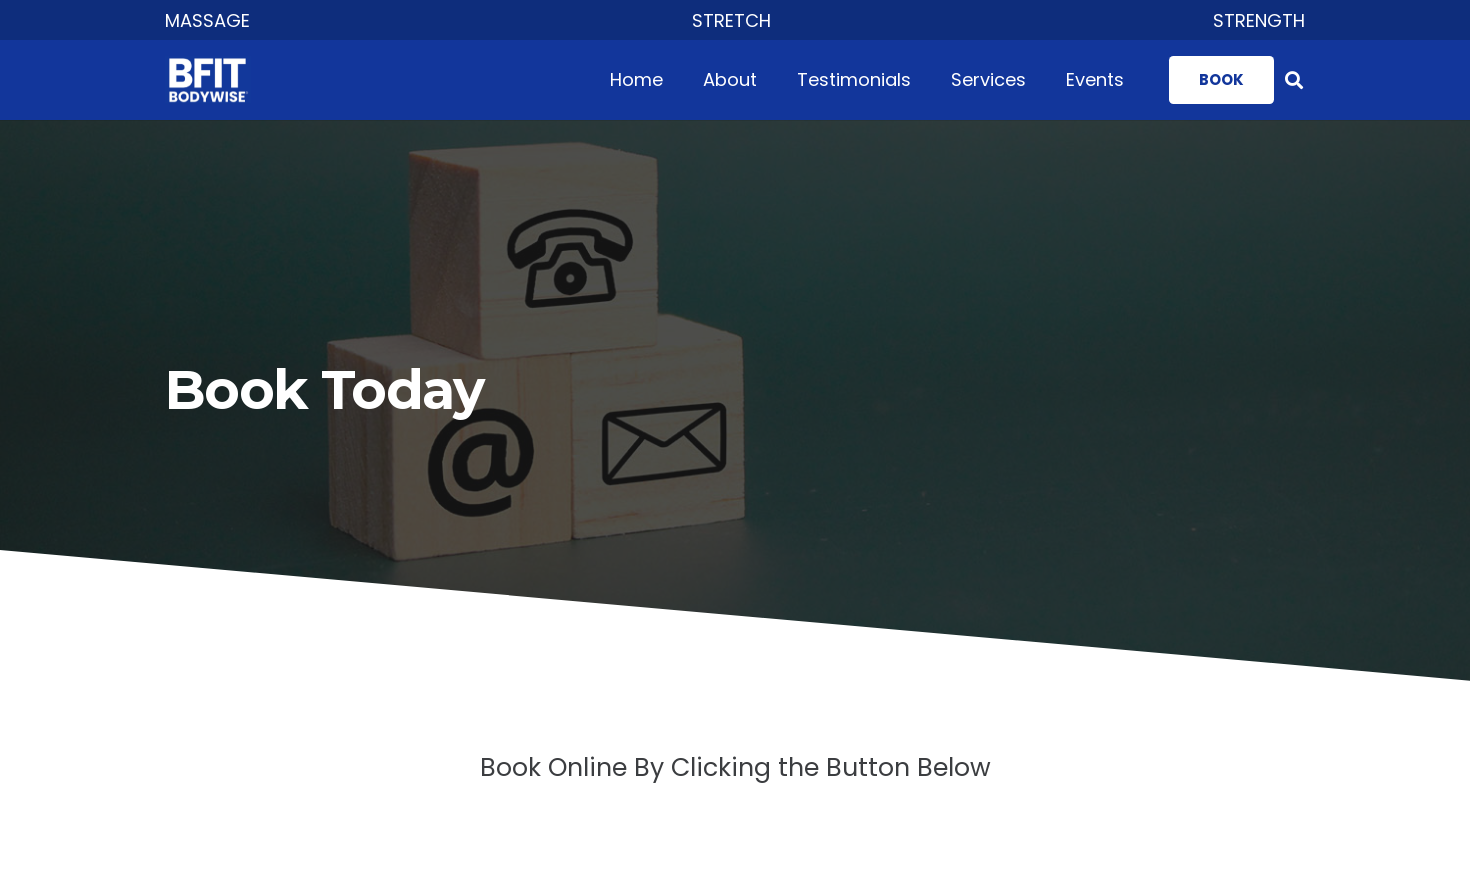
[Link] (214, 80)
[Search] (1294, 80)
